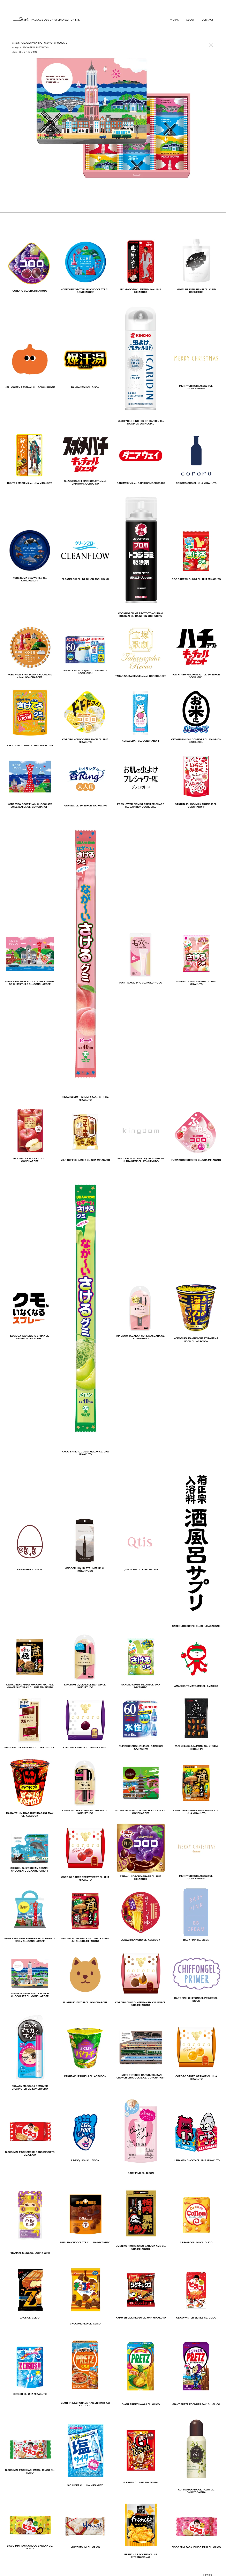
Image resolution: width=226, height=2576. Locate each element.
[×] (211, 44)
